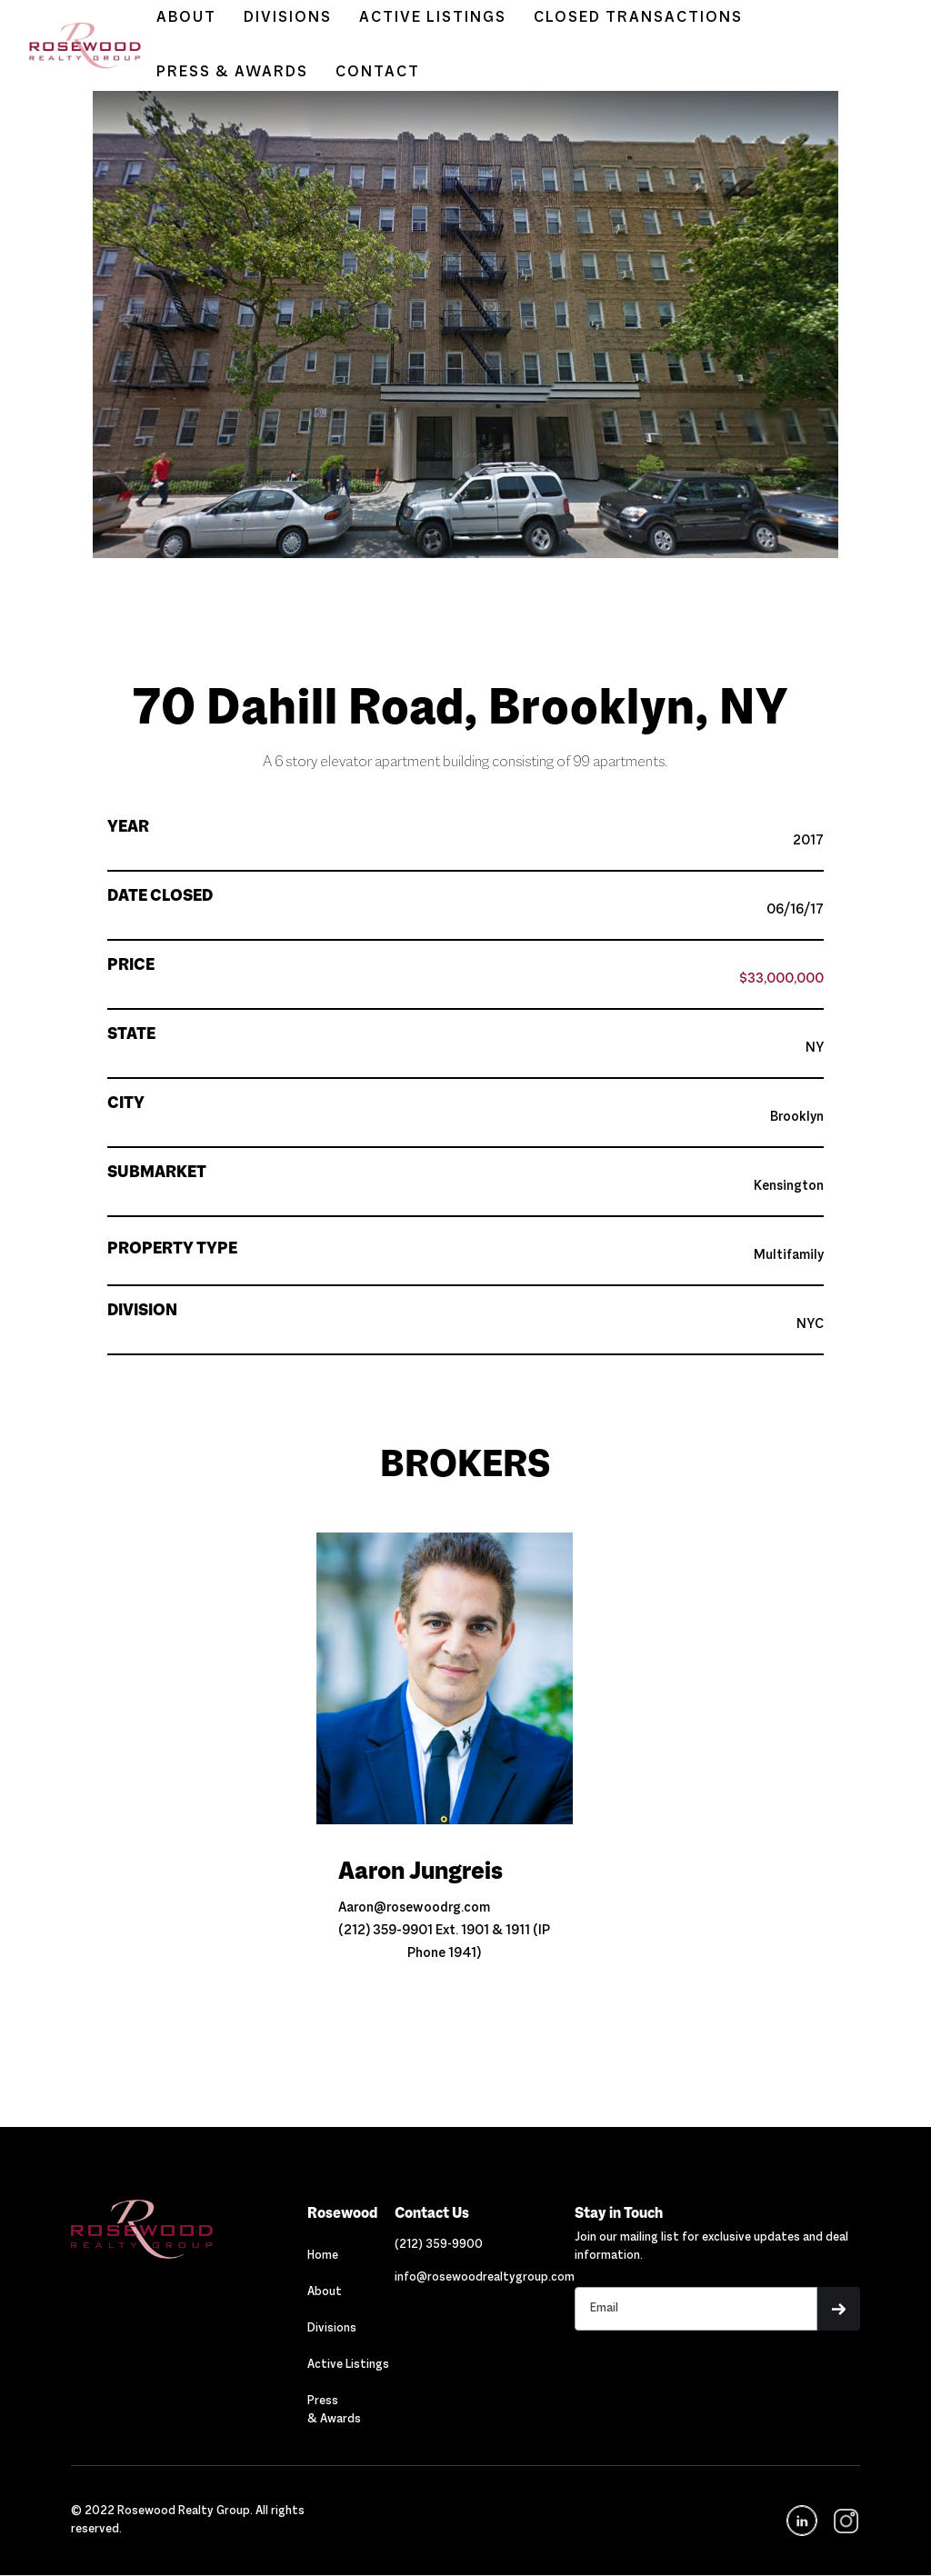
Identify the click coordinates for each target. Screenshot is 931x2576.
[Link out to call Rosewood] (439, 2245)
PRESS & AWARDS (232, 73)
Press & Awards (334, 2410)
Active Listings (348, 2365)
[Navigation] (189, 2229)
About (324, 2292)
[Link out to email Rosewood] (485, 2277)
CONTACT (377, 73)
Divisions (331, 2328)
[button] (465, 615)
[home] (76, 46)
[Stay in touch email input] (696, 2309)
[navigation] (844, 2521)
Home (322, 2256)
